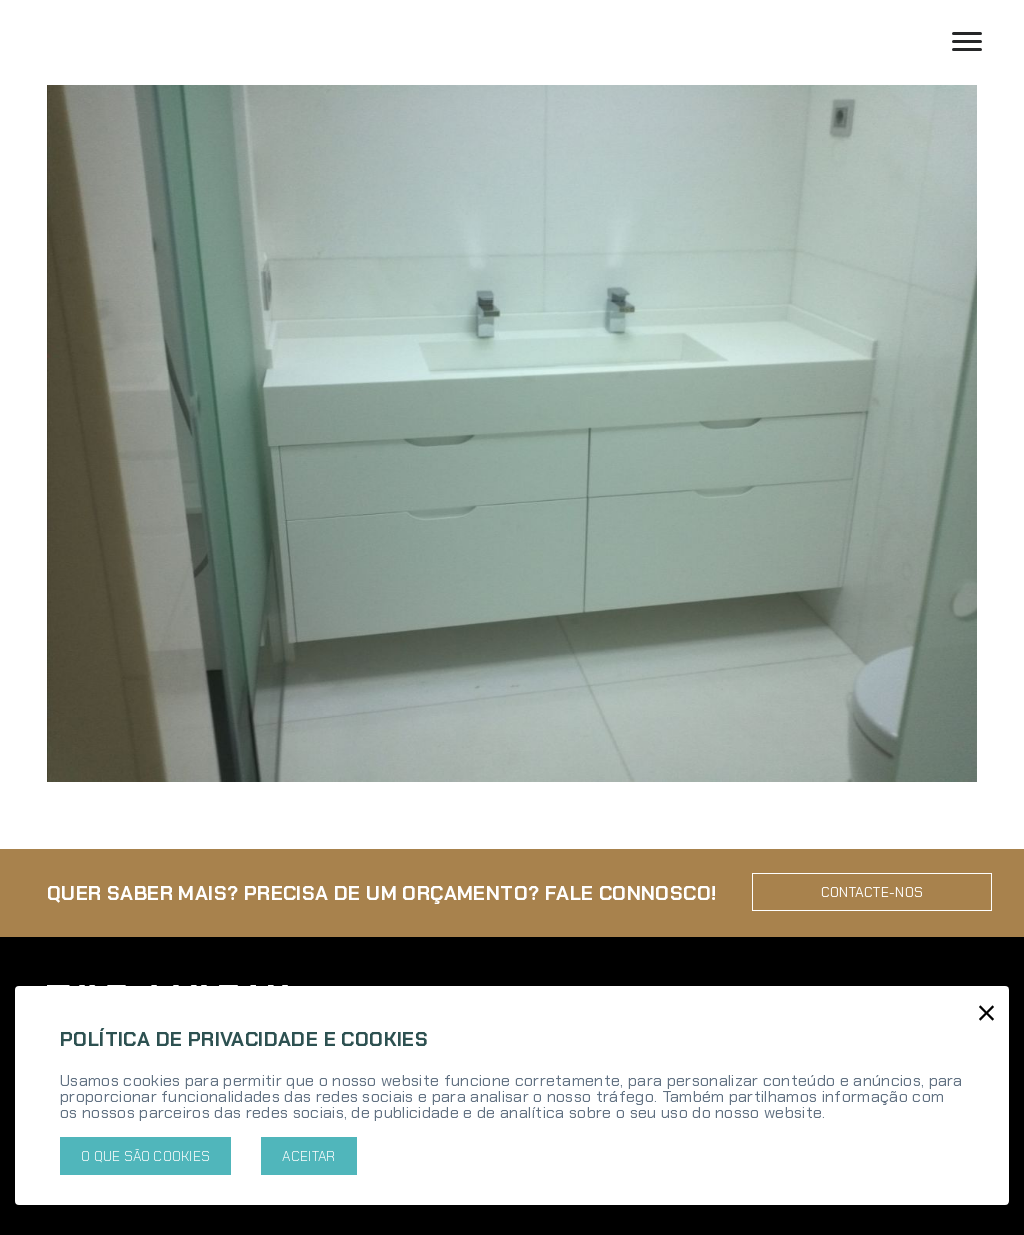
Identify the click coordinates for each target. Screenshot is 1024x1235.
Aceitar (308, 1156)
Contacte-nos (872, 887)
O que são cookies (145, 1156)
